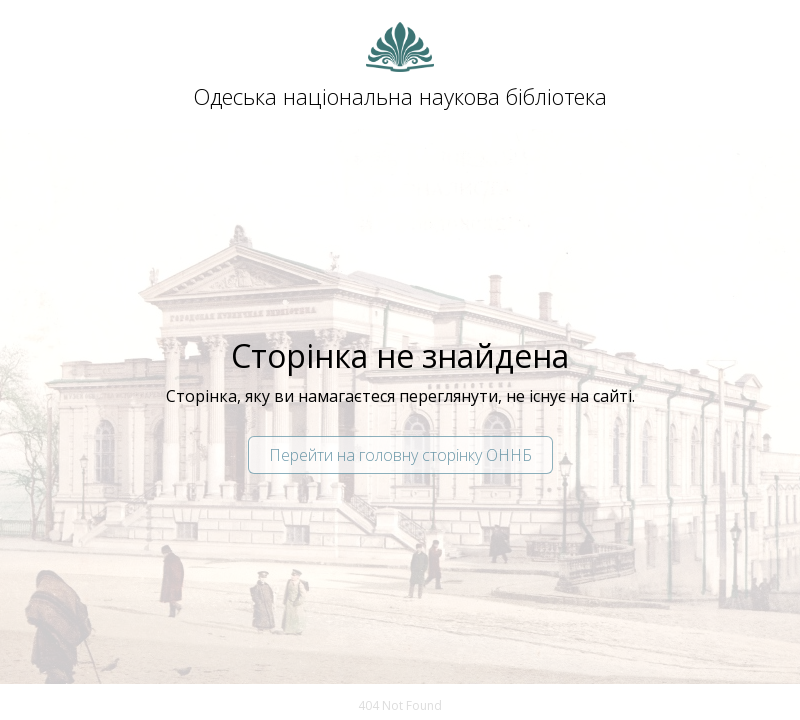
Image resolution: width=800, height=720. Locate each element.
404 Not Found (400, 705)
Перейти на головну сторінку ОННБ (400, 455)
